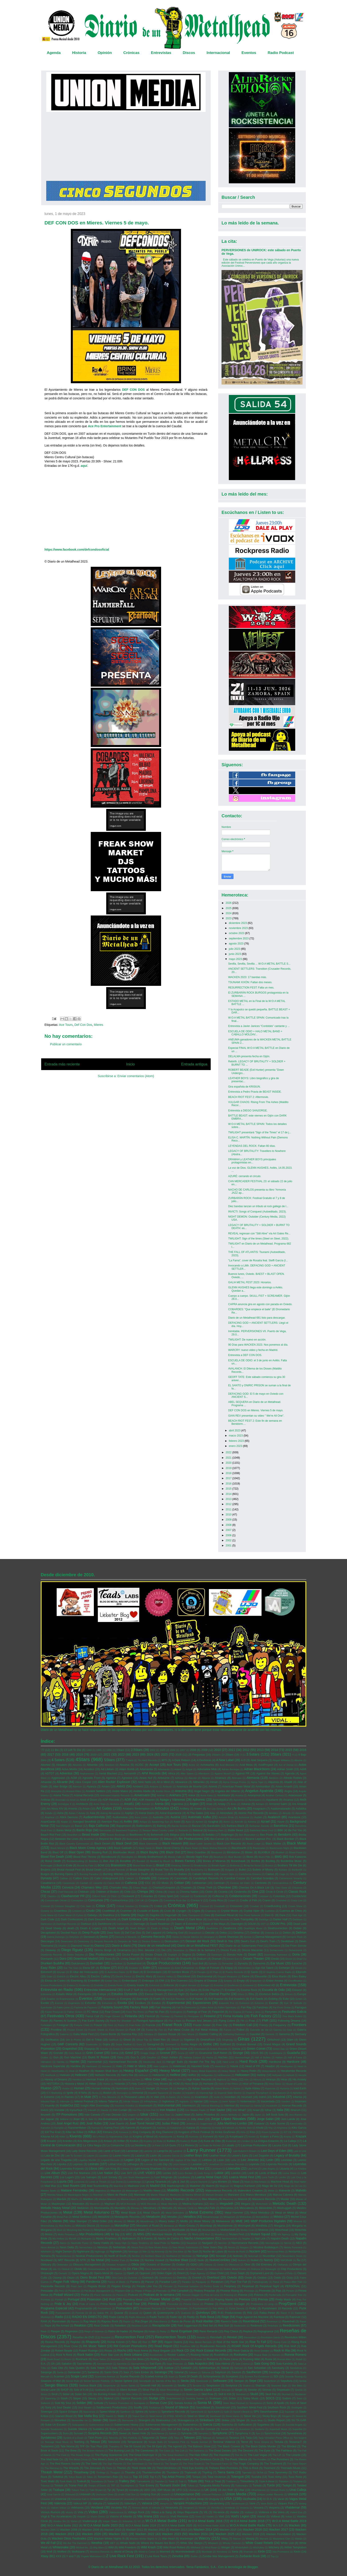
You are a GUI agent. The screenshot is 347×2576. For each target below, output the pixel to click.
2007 (229, 1530)
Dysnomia (259, 1963)
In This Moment (107, 2097)
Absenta (77, 1765)
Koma (180, 2136)
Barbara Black (235, 1825)
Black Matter (273, 1843)
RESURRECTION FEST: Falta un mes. (251, 987)
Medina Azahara (192, 2203)
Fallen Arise (206, 2007)
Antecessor (295, 1795)
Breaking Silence (180, 1865)
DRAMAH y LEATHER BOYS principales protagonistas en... (252, 1161)
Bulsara (283, 1869)
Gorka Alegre (189, 2044)
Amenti (212, 1786)
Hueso (46, 2088)
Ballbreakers (144, 1825)
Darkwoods (123, 1924)
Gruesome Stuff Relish (213, 2053)
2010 (229, 1514)
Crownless (60, 1910)
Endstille (99, 1985)
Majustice (115, 2190)
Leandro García (170, 2155)
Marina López (128, 2199)
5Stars (109, 1760)
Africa (171, 1773)
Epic (181, 1990)
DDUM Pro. (278, 1923)
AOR (127, 1799)
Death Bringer (138, 1928)
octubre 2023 (237, 933)
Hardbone (275, 2061)
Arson (86, 1808)
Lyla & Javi (178, 2181)
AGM (74, 1777)
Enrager (205, 1985)
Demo (104, 1936)
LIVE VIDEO (146, 2173)
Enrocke (218, 1985)
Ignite (70, 2092)
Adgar (189, 1769)
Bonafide (125, 1861)
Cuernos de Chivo (291, 1910)
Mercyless (226, 2208)
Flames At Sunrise (65, 2020)
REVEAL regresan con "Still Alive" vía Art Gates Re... (259, 1233)
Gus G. (135, 2057)
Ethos (240, 1994)
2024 (229, 913)
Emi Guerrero (179, 1980)
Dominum (216, 1954)
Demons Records (153, 1936)
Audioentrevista (94, 1817)
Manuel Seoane (214, 2194)
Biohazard (235, 1839)
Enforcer (169, 1985)
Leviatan (196, 2164)
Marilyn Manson (107, 2199)
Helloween (242, 2075)
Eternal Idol (197, 1994)
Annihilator (223, 1795)
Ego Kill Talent (264, 1967)
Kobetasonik (165, 2136)
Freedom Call (242, 2025)
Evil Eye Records (175, 1999)
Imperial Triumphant (257, 2092)
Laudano (103, 2155)
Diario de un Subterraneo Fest (244, 1945)
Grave (116, 2048)
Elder (49, 1976)
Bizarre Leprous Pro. (259, 1839)
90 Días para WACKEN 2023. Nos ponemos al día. (258, 1344)
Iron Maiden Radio (195, 2110)
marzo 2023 (236, 1435)
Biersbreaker (151, 1839)
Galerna (64, 2034)
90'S (164, 1760)
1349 (89, 1750)
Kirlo (242, 2132)
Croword (76, 1910)
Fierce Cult (92, 2016)
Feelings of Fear (197, 2011)
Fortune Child (81, 2025)
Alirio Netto (144, 1782)
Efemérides (244, 1968)
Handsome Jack (152, 2062)
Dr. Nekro (146, 1958)
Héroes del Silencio (120, 2079)
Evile (286, 1998)
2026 (229, 902)
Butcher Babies (177, 1874)
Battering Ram (216, 1830)
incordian (230, 2097)
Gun (56, 2057)
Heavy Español (135, 2070)
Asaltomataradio (281, 1808)
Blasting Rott (100, 1852)
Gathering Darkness (234, 2034)
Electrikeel (183, 1976)
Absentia (92, 1764)
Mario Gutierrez (150, 2199)
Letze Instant (180, 2164)
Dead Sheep (53, 1928)
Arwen (198, 1808)
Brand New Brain (142, 1865)
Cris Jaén (85, 1906)
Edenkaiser (164, 1968)
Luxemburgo (134, 2181)
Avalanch (274, 1817)
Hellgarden (207, 2075)
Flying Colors (227, 2020)
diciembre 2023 (238, 923)
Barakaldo (213, 1825)
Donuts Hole (235, 1954)
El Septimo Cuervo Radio (277, 1972)
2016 (229, 1483)
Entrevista (288, 1985)
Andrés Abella (141, 1791)
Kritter (121, 2141)
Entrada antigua (194, 1064)
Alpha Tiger (257, 1782)
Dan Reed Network (249, 1915)
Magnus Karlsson (244, 2185)
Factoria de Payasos (85, 2007)
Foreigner (63, 2025)
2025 (229, 908)
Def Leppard (153, 1932)
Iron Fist (150, 2110)
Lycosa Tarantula (155, 2181)
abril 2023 (235, 1430)
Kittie (62, 2136)
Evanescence (67, 1999)
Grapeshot (69, 2048)
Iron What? (239, 2110)
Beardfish (72, 1834)
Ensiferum (233, 1985)
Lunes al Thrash (98, 2181)
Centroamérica (280, 1883)
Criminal (45, 1906)
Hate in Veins (136, 2066)
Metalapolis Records (127, 2216)
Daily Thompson (191, 1915)
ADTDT (49, 1773)
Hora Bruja (191, 2083)
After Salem (187, 1773)
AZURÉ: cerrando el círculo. (244, 1176)
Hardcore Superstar (53, 2066)
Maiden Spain (48, 2190)
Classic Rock (297, 1891)
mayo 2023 (236, 959)
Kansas (95, 2127)
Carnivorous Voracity (291, 1878)
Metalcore (153, 2216)
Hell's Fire (127, 2075)
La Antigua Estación (266, 2141)
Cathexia (131, 1883)
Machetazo (260, 2181)
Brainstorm (118, 1865)
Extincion (244, 2003)
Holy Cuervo (139, 2083)
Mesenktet (265, 2208)
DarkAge (264, 1919)
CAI (292, 1874)
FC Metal (92, 2011)
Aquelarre (272, 1799)
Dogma (186, 1954)
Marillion (88, 2199)
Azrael (265, 1821)
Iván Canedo (92, 2114)
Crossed (204, 1906)
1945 (99, 1750)
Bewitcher (89, 1839)
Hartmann (91, 2066)
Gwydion (151, 2057)
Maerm (210, 2185)
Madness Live (136, 2185)
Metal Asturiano (97, 2212)
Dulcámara (78, 1963)
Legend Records (110, 2160)
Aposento (238, 1799)
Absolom (110, 1765)
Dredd (275, 1958)
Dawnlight (237, 1923)
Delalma (238, 1932)
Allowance (181, 1782)
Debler (297, 1928)
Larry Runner (201, 2150)
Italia (280, 2110)
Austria (175, 1817)
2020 (229, 1462)
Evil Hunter (196, 1998)
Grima (114, 2053)
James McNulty (228, 2114)
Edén (146, 1967)
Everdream (109, 1999)
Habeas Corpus (192, 2057)
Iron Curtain (120, 2110)
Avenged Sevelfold (84, 1821)
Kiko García (299, 2127)
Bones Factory (185, 1861)
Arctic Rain (99, 1804)
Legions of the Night (186, 2160)
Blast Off (57, 1852)
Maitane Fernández (74, 2190)
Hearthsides (58, 2071)
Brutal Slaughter (140, 1869)
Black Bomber (285, 1839)
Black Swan (191, 1848)
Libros (93, 2168)
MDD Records (148, 2204)
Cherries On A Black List (254, 1887)
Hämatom (46, 2062)
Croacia (143, 1906)
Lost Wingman (163, 2177)
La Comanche (115, 2145)
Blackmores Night (279, 1848)
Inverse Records (292, 2105)
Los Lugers (67, 2177)
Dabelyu (92, 1915)
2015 (229, 1488)
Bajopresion (123, 1825)
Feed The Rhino (135, 2012)
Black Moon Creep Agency (88, 1848)
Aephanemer (87, 1773)
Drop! (300, 1958)
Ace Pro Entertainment (104, 426)
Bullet (242, 1869)
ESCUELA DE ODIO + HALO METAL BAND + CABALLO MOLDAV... (255, 1033)
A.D (243, 1760)
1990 (109, 1750)
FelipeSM (218, 2011)
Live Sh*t (126, 2173)
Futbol (240, 2029)
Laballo (230, 2145)
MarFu (74, 2199)
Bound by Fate (85, 1865)
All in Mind (163, 1782)
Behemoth (157, 1834)
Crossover (236, 1906)
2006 (229, 1535)
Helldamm (158, 2075)
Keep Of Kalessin (225, 2127)
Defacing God (174, 1932)
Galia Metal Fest (83, 2034)
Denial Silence (191, 1937)
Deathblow (212, 1928)
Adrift (303, 1769)
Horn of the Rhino (228, 2083)
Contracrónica (119, 1900)
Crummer (126, 1910)
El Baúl (134, 1972)
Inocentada (268, 2101)
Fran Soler (135, 2025)
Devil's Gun (248, 1941)
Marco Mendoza (256, 2194)
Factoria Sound (111, 2007)
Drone (288, 1958)
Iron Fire (137, 2110)
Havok (234, 2066)
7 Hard (129, 1760)
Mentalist (119, 2208)
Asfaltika (301, 1808)
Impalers (190, 2092)
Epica (194, 1990)
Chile (127, 1891)
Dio (163, 1950)
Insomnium (145, 2105)
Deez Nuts (113, 1932)
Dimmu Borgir (103, 1950)
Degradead (195, 1932)
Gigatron (189, 2039)
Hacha (209, 2057)
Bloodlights (127, 1857)
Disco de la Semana (202, 1950)
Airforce (179, 1778)
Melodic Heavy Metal (55, 2208)
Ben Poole (266, 1834)
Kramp (287, 2136)
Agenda (54, 53)
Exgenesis (74, 2003)
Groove (165, 2053)
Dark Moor (195, 1919)
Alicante (62, 1782)
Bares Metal (63, 1830)
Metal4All (104, 2216)
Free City (221, 2025)
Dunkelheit (116, 1963)
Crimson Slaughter (65, 1906)
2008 (229, 1524)
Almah (214, 1782)
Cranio (266, 1900)
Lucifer (282, 2177)
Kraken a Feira (269, 2136)
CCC (148, 1883)
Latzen (90, 2155)
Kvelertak (231, 2141)
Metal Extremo (201, 2212)
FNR (265, 2020)
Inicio (130, 1064)
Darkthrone (105, 1923)
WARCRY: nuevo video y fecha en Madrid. (253, 1350)
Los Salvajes (89, 2177)
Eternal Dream (154, 1994)
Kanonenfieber (77, 2127)
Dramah (217, 1958)
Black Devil (123, 1843)
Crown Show (295, 1906)
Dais (207, 1915)
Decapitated (48, 1932)
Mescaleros (247, 2208)
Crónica (176, 1905)
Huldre (65, 2088)
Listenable (233, 2168)
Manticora (175, 2194)
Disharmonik (295, 1950)
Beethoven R (137, 1834)
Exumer (273, 2003)
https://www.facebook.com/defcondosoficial (76, 549)
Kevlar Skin (245, 2127)
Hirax (284, 2079)
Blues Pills (264, 1857)
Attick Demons (69, 1817)
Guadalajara (275, 2053)
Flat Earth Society (93, 2020)
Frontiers (299, 2025)
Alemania (253, 1777)
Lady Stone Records (84, 2151)
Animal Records (84, 1795)
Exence (59, 2003)
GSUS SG (257, 2053)
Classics (51, 1896)
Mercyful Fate (206, 2208)
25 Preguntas (196, 1754)
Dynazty (243, 1963)
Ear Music (277, 1963)
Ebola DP (89, 1967)
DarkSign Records (66, 1924)
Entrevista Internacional (100, 1990)
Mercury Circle (186, 2208)
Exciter (45, 2003)
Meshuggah (284, 2208)
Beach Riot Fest (51, 1834)
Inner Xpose (229, 2101)
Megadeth (226, 2203)
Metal (67, 2212)
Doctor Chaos (153, 1954)
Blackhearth (238, 1848)
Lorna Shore (290, 2173)
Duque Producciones (164, 1963)
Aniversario (142, 1795)
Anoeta (239, 1795)
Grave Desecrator (134, 2048)
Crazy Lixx (297, 1900)
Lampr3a (162, 2151)
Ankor (191, 1795)
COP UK (139, 1900)
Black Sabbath (123, 1848)
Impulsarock (279, 2092)
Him (246, 2079)
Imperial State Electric (230, 2092)
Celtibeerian (199, 1883)
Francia (150, 2025)
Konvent (208, 2136)
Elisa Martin (279, 1976)
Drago (171, 1958)
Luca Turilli (268, 2177)
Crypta (196, 1910)
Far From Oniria (281, 2007)
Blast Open (76, 1852)
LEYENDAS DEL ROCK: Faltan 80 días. (252, 1145)
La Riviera (187, 2145)
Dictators (274, 1945)
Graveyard (200, 2048)
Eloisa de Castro (55, 1980)
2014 (229, 1494)
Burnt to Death (139, 1874)
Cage (282, 1874)
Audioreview (120, 1817)
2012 (229, 1504)
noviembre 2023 (239, 928)
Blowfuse (219, 1857)
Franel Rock (172, 2025)
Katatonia (205, 2127)
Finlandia (131, 2016)
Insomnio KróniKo (124, 2105)
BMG (278, 1856)
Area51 (129, 1804)
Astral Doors (146, 1813)
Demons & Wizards (126, 1937)
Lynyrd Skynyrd (198, 2181)
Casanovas (68, 1883)
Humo (138, 2088)
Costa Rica (216, 1900)
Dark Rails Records (218, 1919)
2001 (229, 1545)
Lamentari (132, 2151)
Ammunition (263, 1786)
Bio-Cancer (217, 1839)
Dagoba (155, 1915)
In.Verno (185, 2097)
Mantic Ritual (158, 2194)
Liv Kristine (300, 2168)
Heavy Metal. (229, 2071)
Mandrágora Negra (78, 2194)
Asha (60, 1813)
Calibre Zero (81, 1878)
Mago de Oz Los (293, 2186)
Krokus (134, 2141)
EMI (161, 1980)
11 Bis (55, 1750)
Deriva (247, 1937)
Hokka (106, 2083)
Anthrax (45, 1799)
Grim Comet (94, 2053)
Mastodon (78, 2203)
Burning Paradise (88, 1874)
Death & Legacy (90, 1928)
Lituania (284, 2168)
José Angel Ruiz (67, 2123)
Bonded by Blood (160, 1861)
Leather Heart (217, 2155)
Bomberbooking (75, 1861)
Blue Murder (235, 1857)
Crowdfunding (272, 1906)
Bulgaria (229, 1869)
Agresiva (126, 1777)
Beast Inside (90, 1834)
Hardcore (293, 2061)
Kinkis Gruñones (225, 2132)
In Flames (67, 2097)
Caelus (270, 1874)
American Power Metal (236, 1786)
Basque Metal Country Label (158, 1830)
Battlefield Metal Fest (261, 1830)
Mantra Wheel (193, 2194)
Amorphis (56, 1791)
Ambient (138, 1786)
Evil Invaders (237, 1998)
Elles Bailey (299, 1976)
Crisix (100, 1906)
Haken (279, 2057)
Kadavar (259, 2123)
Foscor (98, 2025)
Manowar (140, 2194)
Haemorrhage (242, 2057)
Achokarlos (207, 1764)
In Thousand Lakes (133, 2097)
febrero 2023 (237, 1440)
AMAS (120, 1786)
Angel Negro (202, 1791)
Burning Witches (113, 1874)
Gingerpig (227, 2039)
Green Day (279, 2048)
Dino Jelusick (146, 1950)
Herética (77, 2079)
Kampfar (59, 2127)
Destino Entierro (151, 1941)
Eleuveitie (261, 1976)
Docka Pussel (130, 1954)
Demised (89, 1936)
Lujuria (62, 2181)
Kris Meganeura (87, 2141)
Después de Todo (127, 1941)
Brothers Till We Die (290, 1865)
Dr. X (160, 1958)
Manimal (98, 2194)
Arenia (159, 1804)
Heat (71, 2071)
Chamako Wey (118, 1887)
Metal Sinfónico (81, 2216)
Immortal (137, 2092)
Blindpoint (216, 1852)
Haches (223, 2057)
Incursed (246, 2097)
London (236, 2173)
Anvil (72, 1799)
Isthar (268, 2110)
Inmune (213, 2101)
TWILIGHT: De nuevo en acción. (247, 1339)
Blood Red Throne (84, 1856)
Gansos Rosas (167, 2034)
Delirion (301, 1932)
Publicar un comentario (66, 1044)
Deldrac (255, 1932)
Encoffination (295, 1980)
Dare (282, 1915)
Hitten (92, 2083)
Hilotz (234, 2079)
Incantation (201, 2097)
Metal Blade (128, 2212)
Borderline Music (291, 1861)
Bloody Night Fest (197, 1856)
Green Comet (256, 2048)
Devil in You (225, 1941)
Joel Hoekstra (158, 2119)
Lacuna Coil (279, 2145)
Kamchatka (296, 2123)
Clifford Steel (99, 1896)
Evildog (273, 1998)
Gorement (170, 2044)
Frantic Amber (202, 2025)
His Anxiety (300, 2079)
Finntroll (150, 2016)
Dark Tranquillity (244, 1919)
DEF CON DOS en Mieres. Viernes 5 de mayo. (255, 1410)
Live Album (52, 2173)
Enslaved (248, 1985)
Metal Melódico (259, 2212)
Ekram (298, 1968)
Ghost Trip (142, 2039)
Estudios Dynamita (124, 1994)
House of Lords (294, 2083)
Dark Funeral (157, 1919)
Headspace (286, 2066)
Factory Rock (139, 2007)
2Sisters (216, 1754)
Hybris (237, 2088)
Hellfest (175, 2075)
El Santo (253, 1972)
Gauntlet (255, 2034)
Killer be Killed (74, 2132)
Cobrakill (184, 1896)
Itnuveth (46, 2114)
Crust (167, 1910)
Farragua (300, 2007)
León (269, 2160)
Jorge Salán (265, 2119)
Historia (79, 53)
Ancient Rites (73, 1791)
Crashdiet (281, 1900)
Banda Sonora (179, 1826)
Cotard (231, 1900)
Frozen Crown (75, 2029)
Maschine (228, 2199)
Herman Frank (95, 2079)
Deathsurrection (277, 1928)
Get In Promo (73, 2039)
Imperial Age (206, 2092)
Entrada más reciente (62, 1064)
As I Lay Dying (215, 1808)
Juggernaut (206, 2123)
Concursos (95, 1900)
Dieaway (50, 1950)
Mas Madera (210, 2199)
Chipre (171, 1891)
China (159, 1891)
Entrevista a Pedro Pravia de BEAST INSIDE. (255, 1091)
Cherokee (224, 1887)
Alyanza (91, 1786)
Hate (119, 2066)
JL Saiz (89, 2119)
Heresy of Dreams (55, 2079)
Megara (246, 2203)
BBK (280, 1830)
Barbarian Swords (259, 1826)
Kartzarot (146, 2127)
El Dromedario (153, 1972)
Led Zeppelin (261, 2155)
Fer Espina (235, 2012)
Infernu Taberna (108, 2101)
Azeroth (239, 1821)
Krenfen (68, 2141)
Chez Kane (281, 1887)
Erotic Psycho (211, 1990)
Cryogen (181, 1910)
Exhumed (107, 2003)
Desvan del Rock (197, 1941)
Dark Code (47, 1919)
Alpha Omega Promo (234, 1782)
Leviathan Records (234, 2164)
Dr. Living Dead (125, 1958)
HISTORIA (53, 2083)
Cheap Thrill (204, 1887)
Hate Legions (160, 2066)
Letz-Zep (162, 2164)
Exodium (140, 2003)
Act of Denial (286, 1765)
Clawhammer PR (73, 1896)
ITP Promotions (66, 2114)
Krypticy (147, 2141)
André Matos (120, 1791)
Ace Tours (66, 1025)
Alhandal (46, 1782)
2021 (229, 1457)
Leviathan (213, 2164)
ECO (121, 1967)
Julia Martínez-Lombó (232, 2123)
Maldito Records (180, 2190)
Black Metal (296, 1843)
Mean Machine (169, 2204)
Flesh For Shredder (120, 2020)
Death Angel (116, 1928)
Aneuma (181, 1791)
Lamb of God (111, 2151)
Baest (78, 1825)
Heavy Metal (169, 2070)
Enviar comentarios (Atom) (135, 1076)
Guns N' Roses (98, 2057)
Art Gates (104, 1808)
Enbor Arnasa (274, 1980)
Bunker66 (297, 1869)
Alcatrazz (220, 1777)
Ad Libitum (107, 1769)
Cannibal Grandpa (262, 1878)
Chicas (45, 1891)
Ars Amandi (299, 1804)
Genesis (269, 2034)
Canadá (144, 1878)
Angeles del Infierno (227, 1791)
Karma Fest (111, 2127)
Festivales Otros (60, 2016)
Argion (194, 1804)
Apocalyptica (220, 1799)
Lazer (153, 2155)
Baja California (99, 1825)
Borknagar (46, 1865)
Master (285, 2199)
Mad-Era (118, 2186)
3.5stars (253, 1754)
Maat (247, 2181)
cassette (97, 1883)
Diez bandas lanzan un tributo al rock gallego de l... (258, 1206)
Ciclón (209, 1891)
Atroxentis (300, 1813)
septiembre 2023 (239, 938)
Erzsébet (230, 1990)
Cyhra (79, 1915)
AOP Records (110, 1799)
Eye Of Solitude (293, 2003)
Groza (180, 2053)
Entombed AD (266, 1985)
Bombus (93, 1861)
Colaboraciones (240, 1896)
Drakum (202, 1958)
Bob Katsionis (297, 1856)
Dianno (99, 1945)
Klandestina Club (119, 2136)
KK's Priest (99, 2136)
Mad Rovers (71, 2185)
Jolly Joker (197, 2119)
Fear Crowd (112, 2011)
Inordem (285, 2101)
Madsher (195, 2185)
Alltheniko (199, 1782)
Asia (92, 1813)
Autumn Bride (226, 1817)
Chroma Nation (189, 1891)
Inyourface (76, 2110)
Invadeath (271, 2105)
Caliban (64, 1878)
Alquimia (273, 1782)
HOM (176, 2083)
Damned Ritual (224, 1915)
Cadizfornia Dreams (250, 1874)
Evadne (50, 1999)
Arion (234, 1804)
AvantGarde (48, 1821)
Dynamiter (227, 1963)
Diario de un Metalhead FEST (197, 1945)
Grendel (58, 2053)
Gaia (289, 2029)
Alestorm (274, 1778)
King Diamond (164, 2132)
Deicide (209, 1932)
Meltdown (83, 2208)
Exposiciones (202, 2003)
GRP (191, 2053)
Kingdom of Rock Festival (194, 2132)
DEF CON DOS (133, 389)
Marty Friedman (175, 2199)
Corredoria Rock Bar (175, 1900)
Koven (252, 2136)
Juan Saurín (116, 2123)
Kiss (252, 2132)
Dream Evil (233, 1958)
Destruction (172, 1941)
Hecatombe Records (293, 2070)
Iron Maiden (168, 2110)
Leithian (207, 2160)
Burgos (45, 1874)
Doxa (108, 1958)
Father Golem (75, 2012)
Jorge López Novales (228, 2119)
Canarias (163, 1878)
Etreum (289, 1994)
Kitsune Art (47, 2136)
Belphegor (227, 1834)
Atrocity (286, 1813)
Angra (288, 1791)
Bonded (141, 1861)
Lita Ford (252, 2168)
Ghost (127, 2039)
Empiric (228, 1980)
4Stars (82, 1759)
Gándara (148, 2034)
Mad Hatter (300, 2181)
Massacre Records (263, 2199)
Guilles (44, 2057)
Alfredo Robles (292, 1777)
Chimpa (142, 1891)
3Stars (275, 1754)
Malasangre (132, 2190)
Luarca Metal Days (208, 2177)
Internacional (218, 53)
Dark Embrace (132, 1919)
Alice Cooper (83, 1782)
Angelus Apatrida (259, 1791)
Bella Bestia (193, 1834)
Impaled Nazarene (158, 2092)
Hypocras (270, 2088)
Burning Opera (64, 1874)
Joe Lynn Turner (133, 2119)
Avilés (128, 1821)
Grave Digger (156, 2048)
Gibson (175, 2039)
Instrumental (166, 2105)
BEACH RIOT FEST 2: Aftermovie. (248, 1097)
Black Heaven (172, 1843)
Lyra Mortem (219, 2181)
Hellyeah (277, 2075)
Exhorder (90, 2003)
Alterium (77, 1786)
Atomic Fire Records (251, 1813)
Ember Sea (111, 1980)
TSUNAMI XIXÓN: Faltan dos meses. (250, 982)
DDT (263, 1924)
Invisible (59, 2110)
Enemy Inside (135, 1985)
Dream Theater (253, 1958)
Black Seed (145, 1848)
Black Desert (102, 1843)
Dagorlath (171, 1915)
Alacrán (192, 1778)
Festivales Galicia (294, 2011)
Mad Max (50, 2185)
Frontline (56, 2029)
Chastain (186, 1887)
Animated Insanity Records (115, 1795)
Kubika (171, 2141)
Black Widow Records (215, 1848)
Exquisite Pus (226, 2003)
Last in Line (300, 2151)
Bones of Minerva (214, 1861)
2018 (229, 1473)
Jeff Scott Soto (275, 2114)
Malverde (284, 2190)
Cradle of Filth (248, 1900)
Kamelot (45, 2127)
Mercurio (167, 2208)
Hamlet (74, 2061)
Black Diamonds (148, 1843)
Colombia (279, 1896)
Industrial (279, 2097)
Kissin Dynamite (270, 2132)
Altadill (288, 1782)
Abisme (298, 1760)
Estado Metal (64, 1994)
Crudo (90, 1910)
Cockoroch (200, 1896)
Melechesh (262, 2204)
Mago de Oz (269, 2185)
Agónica (111, 1777)
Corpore (153, 1900)
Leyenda (254, 2164)
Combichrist (299, 1896)
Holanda (119, 2083)
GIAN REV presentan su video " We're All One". (256, 1415)
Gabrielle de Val (259, 2029)
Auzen (258, 1817)
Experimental (176, 2003)
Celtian (179, 1883)
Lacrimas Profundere (254, 2145)
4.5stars (58, 1760)
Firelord (178, 2016)
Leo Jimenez (250, 2160)
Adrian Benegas (230, 1769)
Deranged (209, 1937)
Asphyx (129, 1813)
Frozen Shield (96, 2029)
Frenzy (263, 2025)
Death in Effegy (160, 1928)
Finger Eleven (112, 2016)
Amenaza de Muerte (189, 1786)
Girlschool (273, 2039)
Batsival (197, 1830)
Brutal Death (94, 1869)
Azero (226, 1821)
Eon (146, 1990)
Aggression (58, 1777)
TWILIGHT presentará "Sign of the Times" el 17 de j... (259, 1132)
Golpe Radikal (124, 2044)
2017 (229, 1478)
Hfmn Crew (152, 2079)
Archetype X (64, 1804)
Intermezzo (189, 2105)
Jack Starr (165, 2114)
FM (242, 2020)
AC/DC (139, 1764)
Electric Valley (165, 1976)
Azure (281, 1821)
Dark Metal (177, 1919)
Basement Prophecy (127, 1830)
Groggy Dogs (147, 2053)
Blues (249, 1856)
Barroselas (105, 1830)
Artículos (162, 1808)
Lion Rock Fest (193, 2168)
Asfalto (48, 1813)
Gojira (106, 2044)
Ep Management (163, 1990)
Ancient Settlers (95, 1791)
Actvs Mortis (69, 1769)
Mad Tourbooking (97, 2185)
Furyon (227, 2029)
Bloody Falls (174, 1857)
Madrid (155, 2185)
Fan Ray (246, 2007)
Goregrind (153, 2044)
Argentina (177, 1804)
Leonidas (286, 2160)
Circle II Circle (274, 1891)
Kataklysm (176, 2127)
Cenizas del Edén (240, 1883)
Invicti (44, 2110)
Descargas (47, 1941)
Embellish (94, 1980)
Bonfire (255, 1861)
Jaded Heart (182, 2114)
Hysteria (284, 2088)
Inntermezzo (248, 2101)
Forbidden (46, 2025)
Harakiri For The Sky (202, 2061)
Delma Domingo (56, 1937)
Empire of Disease (205, 1980)
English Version (187, 1985)
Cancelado (181, 1878)
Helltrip (261, 2075)
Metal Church (151, 2212)
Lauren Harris (121, 2155)
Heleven (65, 2075)
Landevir (178, 2151)
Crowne (45, 1910)
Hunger (150, 2088)
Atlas (212, 1813)
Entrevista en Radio (57, 1990)
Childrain (83, 1891)
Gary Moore (187, 2034)
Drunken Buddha (52, 1963)
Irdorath (92, 2110)
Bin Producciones (191, 1839)
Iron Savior (217, 2110)
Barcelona (281, 1825)
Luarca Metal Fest (241, 2177)
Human (79, 2088)
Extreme (259, 2003)
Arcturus (115, 1804)
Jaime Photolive (205, 2114)
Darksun (86, 1923)
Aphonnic (199, 1799)
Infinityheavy (151, 2101)
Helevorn (81, 2075)
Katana (190, 2127)
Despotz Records (103, 1941)
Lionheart (216, 2168)
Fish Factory (261, 2016)
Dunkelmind (134, 1963)
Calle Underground (106, 1878)
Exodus (156, 2003)
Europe (301, 1994)
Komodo (194, 2136)
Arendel (145, 1804)
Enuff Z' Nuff (131, 1990)
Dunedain (96, 1963)
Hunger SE (166, 2088)
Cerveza (67, 1887)
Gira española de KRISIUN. (244, 1086)
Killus (92, 2132)
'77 (42, 1750)
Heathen (84, 2070)
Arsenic (72, 1808)
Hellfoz (191, 2075)
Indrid (262, 2097)
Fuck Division (116, 2029)
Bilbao (168, 1839)
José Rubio (94, 2123)
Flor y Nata (175, 2020)
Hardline (76, 2066)
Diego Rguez (72, 1950)
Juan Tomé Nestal (141, 2123)
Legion (129, 2160)
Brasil (160, 1865)
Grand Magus (272, 2044)
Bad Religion (63, 1826)
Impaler (177, 2092)
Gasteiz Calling (208, 2034)
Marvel (193, 2199)
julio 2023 (235, 948)
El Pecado (200, 1972)
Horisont (208, 2083)
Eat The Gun (71, 1968)
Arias (209, 1804)
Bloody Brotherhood (150, 1856)
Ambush (167, 1786)
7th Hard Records (147, 1760)
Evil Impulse (216, 1998)
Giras (244, 2039)
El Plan (214, 1972)
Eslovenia (46, 1994)
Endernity (84, 1985)
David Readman (160, 1923)
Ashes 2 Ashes (77, 1813)
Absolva (124, 1764)
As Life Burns (236, 1808)
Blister (249, 1852)
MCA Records (128, 2204)
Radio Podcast (281, 53)
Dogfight (172, 1954)
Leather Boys (193, 2155)
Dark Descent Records (102, 1919)
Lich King (110, 2168)
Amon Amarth (283, 1786)
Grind (129, 2053)
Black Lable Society (200, 1843)
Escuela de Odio (273, 1990)
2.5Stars (137, 1750)
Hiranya (271, 2079)
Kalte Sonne (277, 2123)
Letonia (148, 2164)
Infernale (65, 2101)
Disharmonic (276, 1950)
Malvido (301, 2190)
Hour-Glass (275, 2083)
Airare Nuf (145, 1777)
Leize (220, 2160)
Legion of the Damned (155, 2160)
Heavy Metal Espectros (204, 2071)
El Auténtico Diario (115, 1972)
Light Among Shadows (148, 2168)
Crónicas (131, 53)
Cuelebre (270, 1910)
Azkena (252, 1821)
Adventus (66, 1773)
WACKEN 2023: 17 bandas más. (247, 977)
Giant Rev (159, 2039)
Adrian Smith (285, 1769)
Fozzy (121, 2025)
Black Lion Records (229, 1843)
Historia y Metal (74, 2083)
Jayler (257, 2114)
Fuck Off (134, 2029)
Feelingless (176, 2012)
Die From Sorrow (295, 1945)
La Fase (156, 2145)
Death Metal (184, 1928)
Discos (189, 53)
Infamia (297, 2097)
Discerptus (178, 1950)
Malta (271, 2190)
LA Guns (170, 2145)
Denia (175, 1937)
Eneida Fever (115, 1985)
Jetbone (64, 2119)
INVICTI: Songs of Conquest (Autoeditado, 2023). (257, 1211)
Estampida (84, 1994)
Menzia (135, 2208)
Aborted (45, 1764)
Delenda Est (271, 1932)
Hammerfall (94, 2061)
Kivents (75, 2136)
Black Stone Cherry (168, 1848)
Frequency (279, 2025)
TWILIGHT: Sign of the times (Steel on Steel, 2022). (258, 1238)
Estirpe (102, 1994)
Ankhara (175, 1795)
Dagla (141, 1915)
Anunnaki (60, 1799)
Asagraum (259, 1808)
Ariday (222, 1804)
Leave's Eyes (239, 2155)
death (70, 1928)
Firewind (210, 2016)
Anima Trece (61, 1795)
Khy (270, 2127)
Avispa (143, 1821)
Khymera (282, 2127)
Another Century (275, 1795)
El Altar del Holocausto (84, 1972)
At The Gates (195, 1813)
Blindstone (233, 1852)
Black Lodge (254, 1843)
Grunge (238, 2053)
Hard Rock (248, 2061)
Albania (206, 1778)
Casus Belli (113, 1883)
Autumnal (244, 1817)
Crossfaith (219, 1906)
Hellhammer (224, 2075)
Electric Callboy (100, 1976)
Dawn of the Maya (214, 1923)
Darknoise (46, 1924)
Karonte (130, 2127)
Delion (287, 1932)
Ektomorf (46, 1972)
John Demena (178, 2119)
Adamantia (146, 1769)
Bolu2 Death (53, 1861)
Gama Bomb (108, 2034)
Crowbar (254, 1906)
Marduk (61, 2199)
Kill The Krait (53, 2132)
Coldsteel (263, 1896)
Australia (158, 1817)
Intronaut (245, 2105)
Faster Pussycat (54, 2012)
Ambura (154, 1786)
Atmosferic (226, 1813)
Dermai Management (269, 1936)
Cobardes (147, 1896)
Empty (241, 1980)
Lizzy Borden (185, 2173)
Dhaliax (62, 1945)
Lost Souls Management (136, 2177)
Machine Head (280, 2181)
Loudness (184, 2177)
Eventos (248, 53)
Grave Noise (179, 2048)
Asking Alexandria (110, 1813)
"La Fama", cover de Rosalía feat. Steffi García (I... (258, 1260)
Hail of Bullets (262, 2057)
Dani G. (269, 1915)
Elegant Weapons (227, 1976)
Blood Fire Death (52, 1856)
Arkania (246, 1804)
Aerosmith (130, 1773)
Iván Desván (113, 2114)
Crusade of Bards (148, 1910)
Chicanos (297, 1887)
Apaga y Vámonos (172, 1799)
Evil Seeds (256, 1998)
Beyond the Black (110, 1839)
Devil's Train (268, 1941)
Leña (233, 2160)
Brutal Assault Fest (69, 1869)
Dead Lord (299, 1923)
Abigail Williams (281, 1760)
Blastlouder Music (124, 1852)
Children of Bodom (107, 1891)
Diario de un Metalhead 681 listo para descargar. (256, 1317)
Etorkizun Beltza (269, 1994)
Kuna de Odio (212, 2141)
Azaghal (213, 1821)
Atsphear (50, 1817)
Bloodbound (108, 1856)
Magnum (224, 2186)
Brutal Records (116, 1869)
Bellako (210, 1834)
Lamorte (147, 2151)
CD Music (162, 1883)
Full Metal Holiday (206, 2029)
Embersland (129, 1980)
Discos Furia (228, 1950)
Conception (77, 1900)
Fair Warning (163, 2007)
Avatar (64, 1821)
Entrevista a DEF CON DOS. (245, 1355)
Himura (257, 2079)
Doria (296, 1954)
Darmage (139, 1923)
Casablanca (48, 1883)
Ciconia (222, 1891)
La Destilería (139, 2145)
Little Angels (268, 2168)
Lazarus (140, 2155)
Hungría (182, 2088)
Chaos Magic (140, 1887)
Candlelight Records (206, 1878)
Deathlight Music (253, 1928)
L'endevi (245, 2141)
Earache (297, 1963)
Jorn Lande (288, 2119)
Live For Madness (79, 2173)
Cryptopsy (210, 1910)
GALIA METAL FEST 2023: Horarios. (250, 1282)
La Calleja (290, 2141)
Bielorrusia (132, 1839)
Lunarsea (79, 2181)
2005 (162, 1750)
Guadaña (293, 2053)
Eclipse (105, 1967)
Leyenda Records (277, 2164)
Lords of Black (268, 2173)
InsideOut (66, 2105)
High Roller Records (199, 2079)
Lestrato (93, 2164)
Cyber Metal (65, 1915)
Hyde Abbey (252, 2088)
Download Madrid (85, 1958)
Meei (212, 2204)
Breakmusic (200, 1865)
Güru (120, 2057)
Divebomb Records (51, 1954)
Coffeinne (218, 1896)
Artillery (184, 1808)
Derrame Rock (295, 1937)
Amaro (106, 1786)
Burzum (159, 1874)
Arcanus (288, 1799)
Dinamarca (124, 1950)
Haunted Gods (200, 2066)
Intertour (229, 2105)
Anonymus (254, 1795)
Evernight (142, 1998)
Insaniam (300, 2101)
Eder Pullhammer (184, 1968)
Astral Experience (170, 1813)
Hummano (122, 2088)
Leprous (78, 2164)
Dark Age (297, 1915)
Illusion (107, 2092)
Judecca (190, 2123)
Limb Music (173, 2168)
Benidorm (284, 1834)
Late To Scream (74, 2155)
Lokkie (219, 2173)
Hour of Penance (253, 2083)
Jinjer (76, 2119)
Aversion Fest (110, 1821)
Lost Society (109, 2177)
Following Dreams (289, 2020)
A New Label (225, 1760)
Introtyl (258, 2105)
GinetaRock (207, 2039)
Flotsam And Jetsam (199, 2020)
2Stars (229, 1754)
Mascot (242, 2199)
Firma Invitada (233, 2016)
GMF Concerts (68, 2044)
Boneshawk (238, 1861)
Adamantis (164, 1769)
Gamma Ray (129, 2034)
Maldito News (151, 2190)
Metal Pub (62, 2217)
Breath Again (219, 1865)
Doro (63, 1958)
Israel (256, 2110)
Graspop (89, 2048)
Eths (251, 1994)
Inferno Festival (83, 2101)
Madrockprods (176, 2185)
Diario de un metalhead (154, 1945)
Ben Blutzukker (247, 1834)
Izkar (144, 2114)
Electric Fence (123, 1976)
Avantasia (294, 1817)
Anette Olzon (163, 1791)
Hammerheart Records (123, 2061)
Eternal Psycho (219, 1994)
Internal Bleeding (210, 2105)
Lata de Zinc (52, 2155)
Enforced (154, 1985)
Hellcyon (143, 2075)
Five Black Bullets (292, 2016)
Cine (255, 1891)
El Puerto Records (233, 1972)
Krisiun (108, 2141)
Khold (259, 2127)
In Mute (86, 2097)
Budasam (214, 1869)
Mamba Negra (55, 2194)
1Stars (120, 1750)
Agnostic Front (91, 1777)
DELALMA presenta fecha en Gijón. (249, 1056)
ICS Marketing (54, 2092)
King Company (142, 2132)
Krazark (301, 2136)
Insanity (49, 2105)
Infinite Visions (131, 2101)
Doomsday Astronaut (275, 1954)
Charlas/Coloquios (163, 1887)
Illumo (95, 2092)
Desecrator (67, 1941)
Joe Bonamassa (108, 2119)
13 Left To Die (72, 1750)
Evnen (299, 1999)
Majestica (100, 2190)
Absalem (61, 1764)
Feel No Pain (156, 2011)
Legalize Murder (87, 2160)
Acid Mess (246, 1764)
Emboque (148, 1980)
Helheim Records (105, 2075)
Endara (71, 1985)
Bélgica (174, 1834)
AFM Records (150, 1773)
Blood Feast (295, 1852)
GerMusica (52, 2039)
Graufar (104, 2048)
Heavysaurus (269, 2071)
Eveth (157, 1998)
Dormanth (47, 1958)
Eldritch (61, 1976)
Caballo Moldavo (202, 1874)
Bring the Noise (252, 1865)
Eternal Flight (176, 1994)
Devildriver (287, 1941)
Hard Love (228, 2062)
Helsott (290, 2075)
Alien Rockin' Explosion (114, 1782)
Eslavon (297, 1990)
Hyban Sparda (201, 2088)
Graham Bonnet (246, 2044)
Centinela (261, 1883)
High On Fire (175, 2079)
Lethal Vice (115, 2164)
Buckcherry (197, 1869)
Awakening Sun (160, 1821)
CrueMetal (108, 1910)
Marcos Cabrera (283, 2194)
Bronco (269, 1865)
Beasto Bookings (115, 1834)
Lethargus (133, 2164)
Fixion (44, 2020)
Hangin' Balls (174, 2061)
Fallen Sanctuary (227, 2007)
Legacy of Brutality (287, 2155)
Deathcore (230, 1928)
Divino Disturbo (75, 1954)
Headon (270, 2066)
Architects (82, 1804)
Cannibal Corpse (234, 1878)
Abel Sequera (259, 1760)
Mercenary (150, 2208)
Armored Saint (278, 1804)
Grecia (236, 2048)
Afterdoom (204, 1773)
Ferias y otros (252, 2012)
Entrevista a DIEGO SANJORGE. (248, 1110)
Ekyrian (61, 1972)
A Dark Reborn (181, 1760)
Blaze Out (173, 1852)
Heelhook (50, 2075)
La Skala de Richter (210, 2145)
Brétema (234, 1865)
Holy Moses (160, 2083)
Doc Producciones (101, 1954)
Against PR (242, 1773)
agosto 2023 (236, 943)
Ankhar (161, 1795)
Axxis (177, 1821)
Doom (252, 1954)
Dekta (223, 1932)
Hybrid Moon (222, 2088)
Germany (300, 2034)
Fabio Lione (63, 2007)
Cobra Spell (165, 1896)
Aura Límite (141, 1817)
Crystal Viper (251, 1910)
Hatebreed (179, 2066)
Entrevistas (161, 53)
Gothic (207, 2044)
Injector (198, 2101)
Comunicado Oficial (55, 1900)
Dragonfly (186, 1958)
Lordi (250, 2173)
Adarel (177, 1769)
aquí (84, 465)
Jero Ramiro (296, 2114)
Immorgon (122, 2092)
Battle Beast (235, 1830)
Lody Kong (204, 2173)
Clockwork (127, 1896)
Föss (110, 2025)
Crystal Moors (229, 1910)
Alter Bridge (60, 1786)
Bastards (183, 1830)
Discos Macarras (252, 1950)
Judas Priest (170, 2123)
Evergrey (125, 1998)
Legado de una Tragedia (56, 2160)
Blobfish (280, 1852)
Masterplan (58, 2203)
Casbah (84, 1883)
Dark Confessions (72, 1919)
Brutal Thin (162, 1869)
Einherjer (284, 1967)
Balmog (161, 1825)
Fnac (252, 2020)
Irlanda (104, 2110)
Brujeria (45, 1869)
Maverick (95, 2204)
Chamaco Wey (91, 1887)
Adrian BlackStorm (257, 1769)
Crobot (158, 1906)
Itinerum (296, 2110)
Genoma (284, 2034)
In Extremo (47, 2097)
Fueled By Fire (154, 2029)
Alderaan (237, 1778)
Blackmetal (259, 1848)
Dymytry (213, 1963)
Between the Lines (66, 1839)
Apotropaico (255, 1799)
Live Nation (105, 2173)
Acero (192, 1765)
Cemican (219, 1883)
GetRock (113, 2039)
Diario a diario (121, 1945)
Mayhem (109, 2203)
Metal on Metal (284, 2212)
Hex (137, 2079)
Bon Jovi (108, 1861)
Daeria (125, 1915)
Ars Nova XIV (54, 1808)
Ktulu (159, 2141)
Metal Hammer (234, 2212)
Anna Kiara (206, 1795)
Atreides (273, 1813)
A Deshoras (204, 1760)
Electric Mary (144, 1976)
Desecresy (83, 1941)
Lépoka (61, 2164)
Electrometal (204, 1976)
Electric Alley (78, 1976)
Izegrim (132, 2114)
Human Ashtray (100, 2088)
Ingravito (184, 2101)
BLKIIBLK (264, 1852)
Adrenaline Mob (207, 1769)
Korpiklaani (236, 2136)
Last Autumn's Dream (245, 2151)
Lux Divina (117, 2181)
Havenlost (220, 2066)
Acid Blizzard (227, 1765)
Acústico (89, 1769)
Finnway (165, 2016)
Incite (217, 2097)
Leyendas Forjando (72, 2168)
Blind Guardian (196, 1852)
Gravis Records (218, 2048)
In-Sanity (171, 2097)
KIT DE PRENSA (293, 2132)
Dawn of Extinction (186, 1923)
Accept (154, 1764)
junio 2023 (235, 954)
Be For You (295, 1830)
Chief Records (65, 1891)
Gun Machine (72, 2057)
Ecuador (133, 1968)
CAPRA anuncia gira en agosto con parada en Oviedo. (260, 1304)
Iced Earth (299, 2088)
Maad (235, 2181)
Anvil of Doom (88, 1799)
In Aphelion (296, 2092)
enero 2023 (236, 1446)
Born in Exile (64, 1865)
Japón (245, 2114)
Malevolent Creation (250, 2190)
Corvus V (196, 1900)
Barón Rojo (84, 1830)
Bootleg (270, 1861)
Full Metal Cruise (179, 2029)
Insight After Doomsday (94, 2105)
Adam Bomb (127, 1769)
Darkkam (298, 1919)
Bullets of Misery (263, 1869)
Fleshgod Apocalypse (150, 2020)
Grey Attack (75, 2053)
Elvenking (77, 1980)
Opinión (105, 53)
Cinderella (240, 1891)
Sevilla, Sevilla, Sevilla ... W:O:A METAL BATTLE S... (259, 963)
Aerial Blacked (108, 1773)
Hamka (60, 2062)
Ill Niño (82, 2092)
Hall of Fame (295, 2057)
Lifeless (125, 2168)
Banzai (196, 1825)
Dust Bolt (197, 1963)
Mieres (98, 1025)
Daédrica (108, 1915)
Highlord (221, 2079)
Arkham (260, 1804)
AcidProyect (265, 1764)
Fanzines (262, 2007)
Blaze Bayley (149, 1852)
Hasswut (106, 2066)
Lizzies (167, 2173)
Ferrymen (271, 2011)
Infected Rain (48, 2101)
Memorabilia (101, 2208)
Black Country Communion (74, 1843)
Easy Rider (48, 1967)
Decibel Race (69, 1932)
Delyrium (74, 1937)
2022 (229, 1452)
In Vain (154, 2097)
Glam (290, 2039)
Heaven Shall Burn (106, 2070)
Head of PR (252, 2066)
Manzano (233, 2194)
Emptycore (256, 1980)
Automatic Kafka (199, 1817)
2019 (229, 1468)
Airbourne (164, 1777)
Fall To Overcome (186, 2007)
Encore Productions (51, 1985)
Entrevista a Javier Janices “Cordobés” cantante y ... (259, 1026)
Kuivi (194, 2141)
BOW (101, 1865)
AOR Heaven (146, 1799)
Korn (221, 2136)
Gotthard (225, 2044)
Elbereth (301, 1972)
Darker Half (280, 1919)
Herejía (302, 2075)
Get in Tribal (94, 2039)
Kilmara (107, 2132)
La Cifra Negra (92, 2145)
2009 (229, 1519)
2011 (229, 1509)
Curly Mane (47, 1915)
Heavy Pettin (248, 2070)
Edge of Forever (209, 1967)
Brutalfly (179, 1869)
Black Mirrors (57, 1848)
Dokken (201, 1954)
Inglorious (168, 2101)
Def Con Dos (83, 1025)
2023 (229, 918)
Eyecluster (46, 2007)
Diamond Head (80, 1945)
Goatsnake (92, 2044)
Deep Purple (91, 1932)
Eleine (245, 1976)
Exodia (122, 2003)
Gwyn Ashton (169, 2057)
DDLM (252, 1923)
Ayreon (199, 1821)
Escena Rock (249, 1990)
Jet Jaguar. (47, 2119)
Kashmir (161, 2127)
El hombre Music (178, 1972)
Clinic (114, 1896)
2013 (229, 1499)
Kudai (183, 2141)
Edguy (229, 1967)
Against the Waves (268, 1773)
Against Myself (222, 1773)
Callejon (129, 1878)
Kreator (51, 2141)
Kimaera (123, 2132)
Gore (139, 2044)
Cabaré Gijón (227, 1874)
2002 (229, 1540)
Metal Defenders (175, 2212)
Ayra (188, 1821)
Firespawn (193, 2016)
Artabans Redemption (136, 1808)
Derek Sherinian (229, 1936)
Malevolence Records (218, 2190)
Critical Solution (125, 1906)
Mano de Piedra (117, 2194)
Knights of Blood (143, 2136)
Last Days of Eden (273, 2151)
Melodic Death (284, 2203)
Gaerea (277, 2029)
